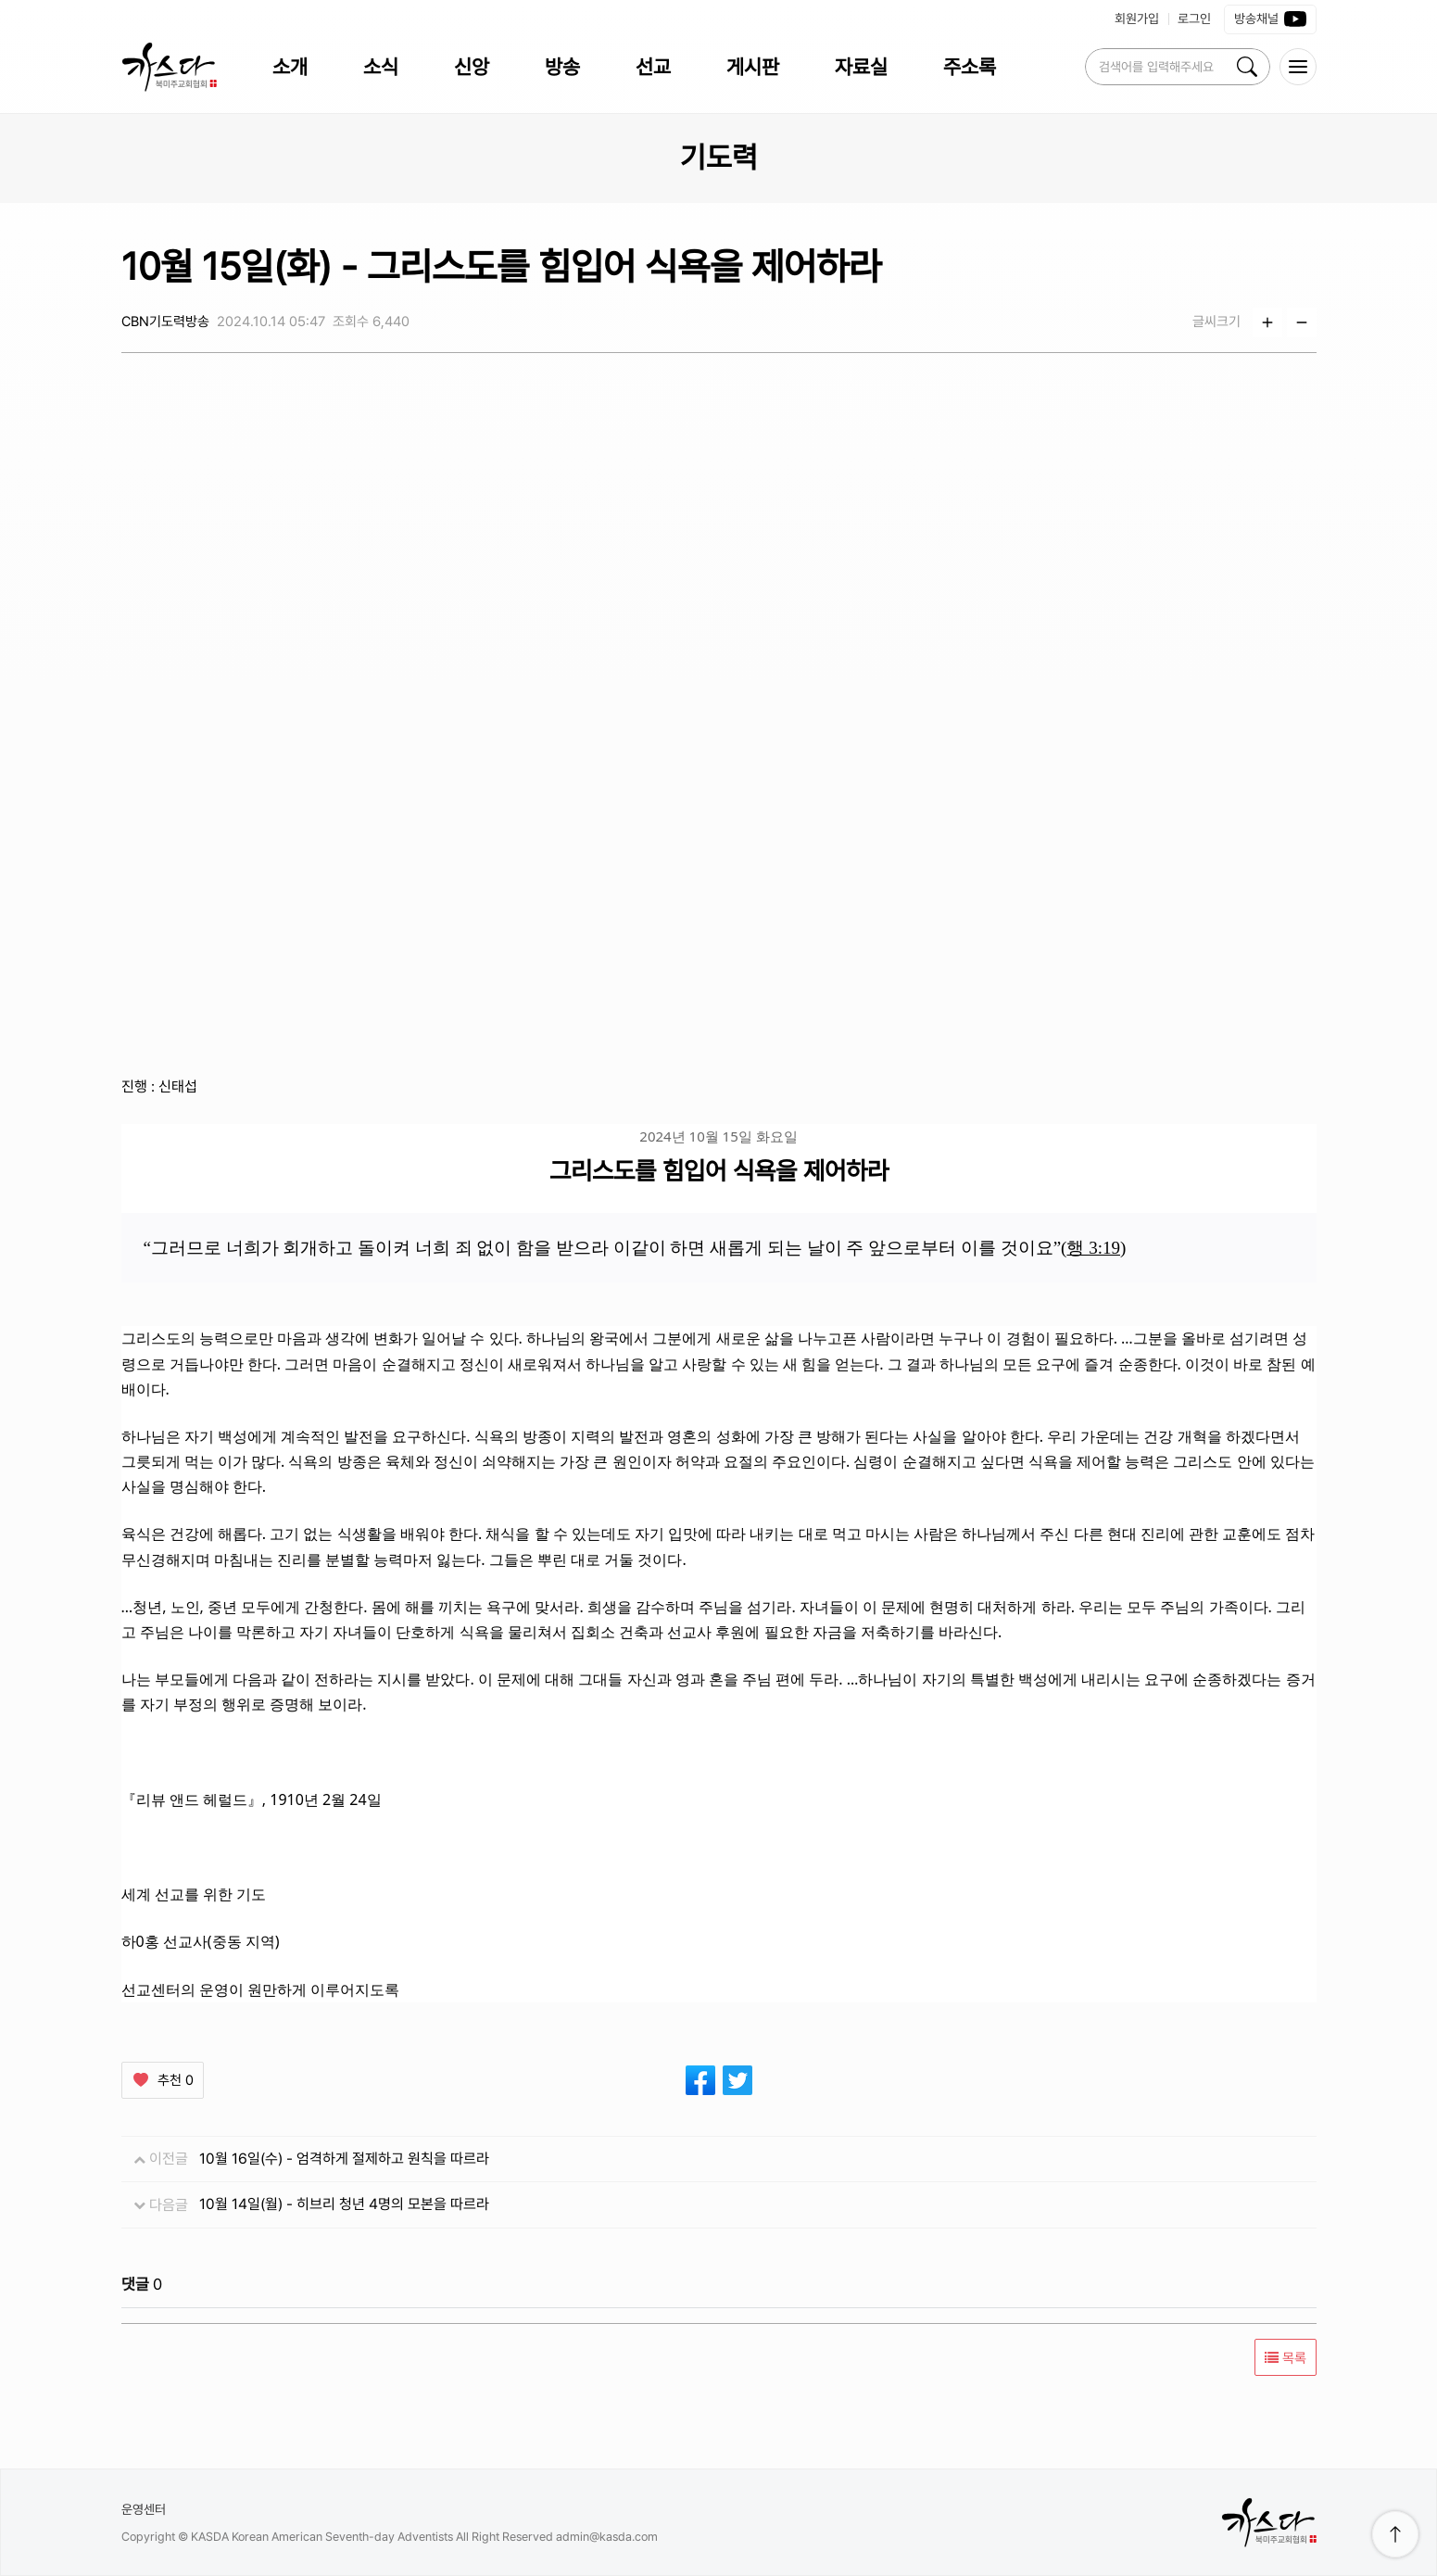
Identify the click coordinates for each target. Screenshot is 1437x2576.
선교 (653, 67)
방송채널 (1270, 19)
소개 (290, 67)
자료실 (861, 67)
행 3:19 (1093, 1247)
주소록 (969, 67)
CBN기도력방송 (165, 321)
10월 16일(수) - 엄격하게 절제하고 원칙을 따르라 (344, 2158)
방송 (562, 67)
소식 (380, 67)
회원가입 (1137, 18)
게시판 (752, 67)
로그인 (1194, 18)
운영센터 (143, 2509)
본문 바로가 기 (0, 0)
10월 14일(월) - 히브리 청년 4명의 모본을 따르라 (344, 2204)
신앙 (471, 67)
